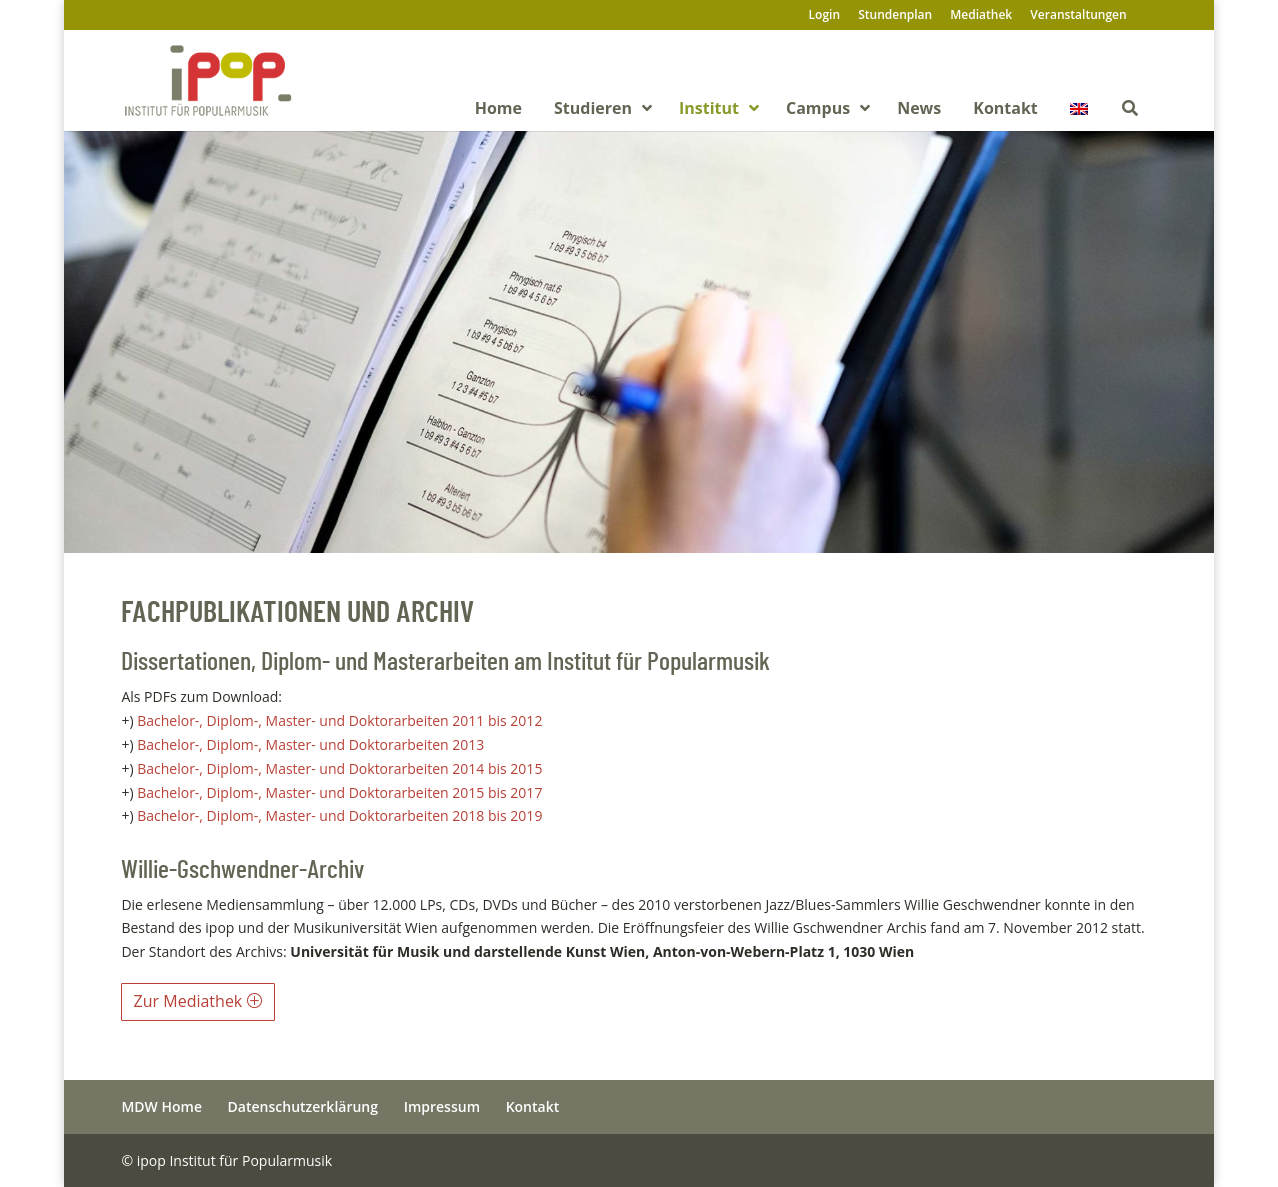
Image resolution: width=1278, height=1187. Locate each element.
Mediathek (981, 16)
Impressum (442, 1106)
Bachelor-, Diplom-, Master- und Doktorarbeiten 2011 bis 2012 (341, 720)
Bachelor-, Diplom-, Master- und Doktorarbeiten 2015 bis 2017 (339, 792)
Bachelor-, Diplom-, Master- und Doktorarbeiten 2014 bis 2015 (339, 768)
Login (824, 16)
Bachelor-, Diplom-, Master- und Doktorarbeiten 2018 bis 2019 (339, 815)
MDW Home (161, 1106)
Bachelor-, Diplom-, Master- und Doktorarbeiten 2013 (312, 744)
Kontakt (533, 1106)
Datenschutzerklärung (303, 1106)
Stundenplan (895, 16)
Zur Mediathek (188, 1001)
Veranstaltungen (1078, 16)
